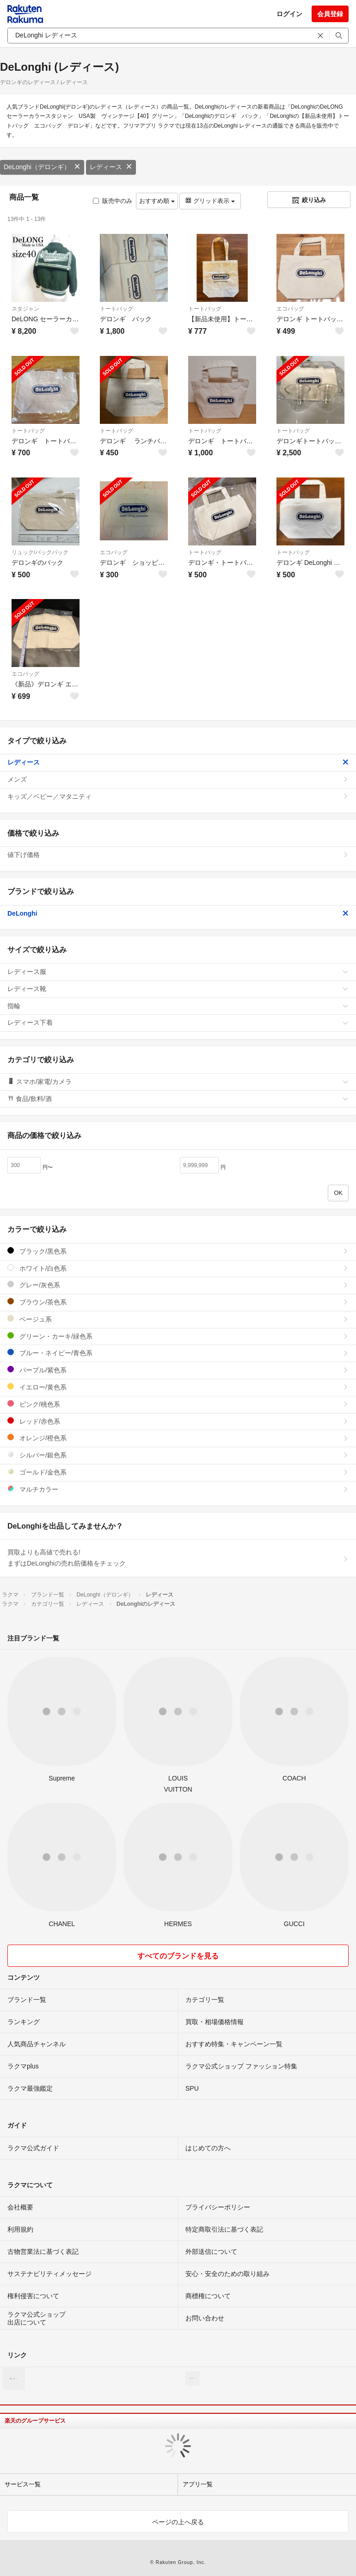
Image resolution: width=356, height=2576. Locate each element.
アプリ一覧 (198, 2484)
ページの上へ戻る (178, 2522)
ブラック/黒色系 (178, 1251)
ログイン (289, 14)
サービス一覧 (23, 2484)
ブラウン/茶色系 (178, 1302)
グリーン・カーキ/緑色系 (178, 1336)
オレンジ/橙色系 (178, 1438)
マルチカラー (178, 1489)
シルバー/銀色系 (178, 1455)
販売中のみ (112, 200)
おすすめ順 (157, 200)
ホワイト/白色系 (178, 1268)
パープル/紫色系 (178, 1370)
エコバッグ (290, 309)
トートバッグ (116, 309)
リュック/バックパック (40, 552)
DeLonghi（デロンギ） (42, 167)
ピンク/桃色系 (178, 1404)
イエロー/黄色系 (178, 1387)
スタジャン (25, 309)
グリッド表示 (209, 200)
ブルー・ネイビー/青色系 (178, 1353)
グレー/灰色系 (178, 1285)
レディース (111, 167)
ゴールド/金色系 (178, 1472)
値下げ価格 (178, 854)
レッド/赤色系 (178, 1421)
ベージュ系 (178, 1319)
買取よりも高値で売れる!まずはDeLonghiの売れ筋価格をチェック (178, 1557)
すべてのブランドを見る (178, 1956)
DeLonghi (178, 913)
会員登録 (330, 14)
